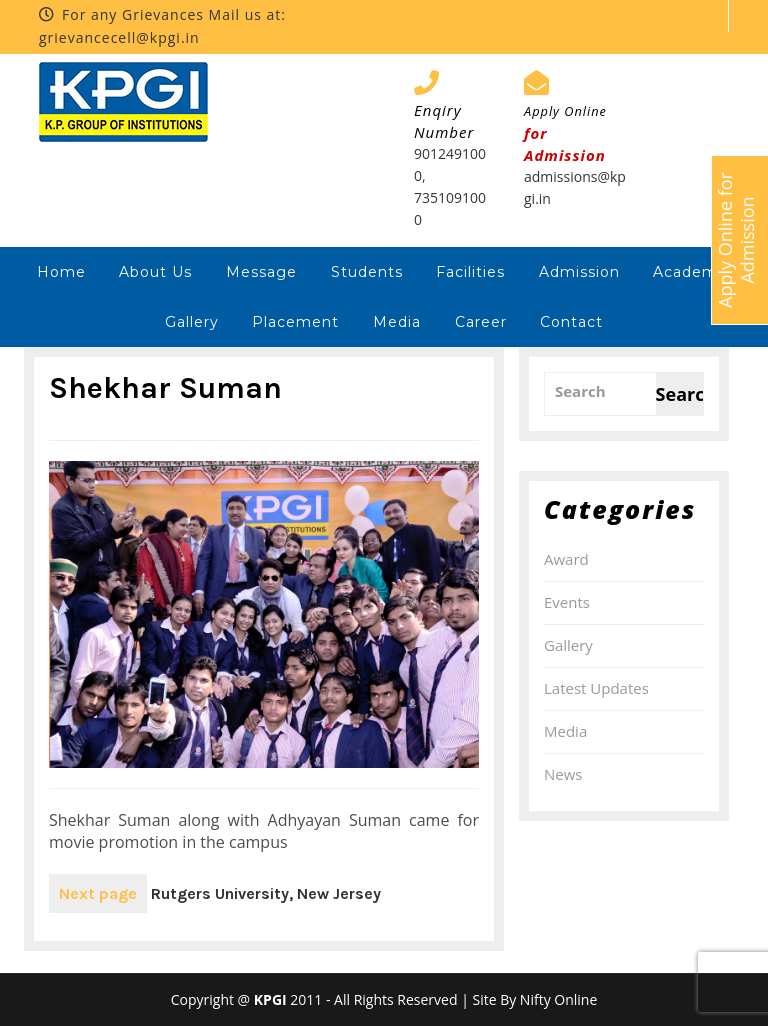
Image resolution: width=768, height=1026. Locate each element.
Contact (571, 322)
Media (397, 322)
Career (481, 322)
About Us (155, 272)
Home (61, 272)
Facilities (470, 272)
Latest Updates (596, 688)
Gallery (192, 322)
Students (367, 272)
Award (566, 559)
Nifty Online (558, 999)
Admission (579, 272)
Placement (295, 322)
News (563, 774)
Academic (692, 272)
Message (261, 272)
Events (567, 602)
